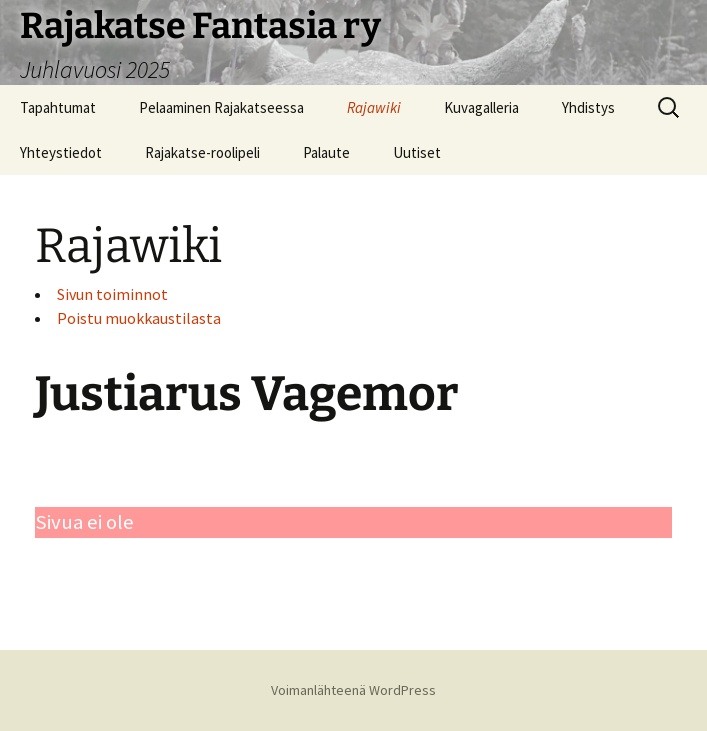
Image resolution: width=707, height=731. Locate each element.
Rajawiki (374, 107)
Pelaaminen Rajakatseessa (221, 107)
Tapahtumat (58, 107)
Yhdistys (588, 107)
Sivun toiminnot (112, 294)
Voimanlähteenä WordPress (353, 690)
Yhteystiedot (61, 152)
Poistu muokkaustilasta (139, 318)
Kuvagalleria (481, 107)
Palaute (326, 152)
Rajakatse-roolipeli (202, 152)
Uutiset (417, 152)
